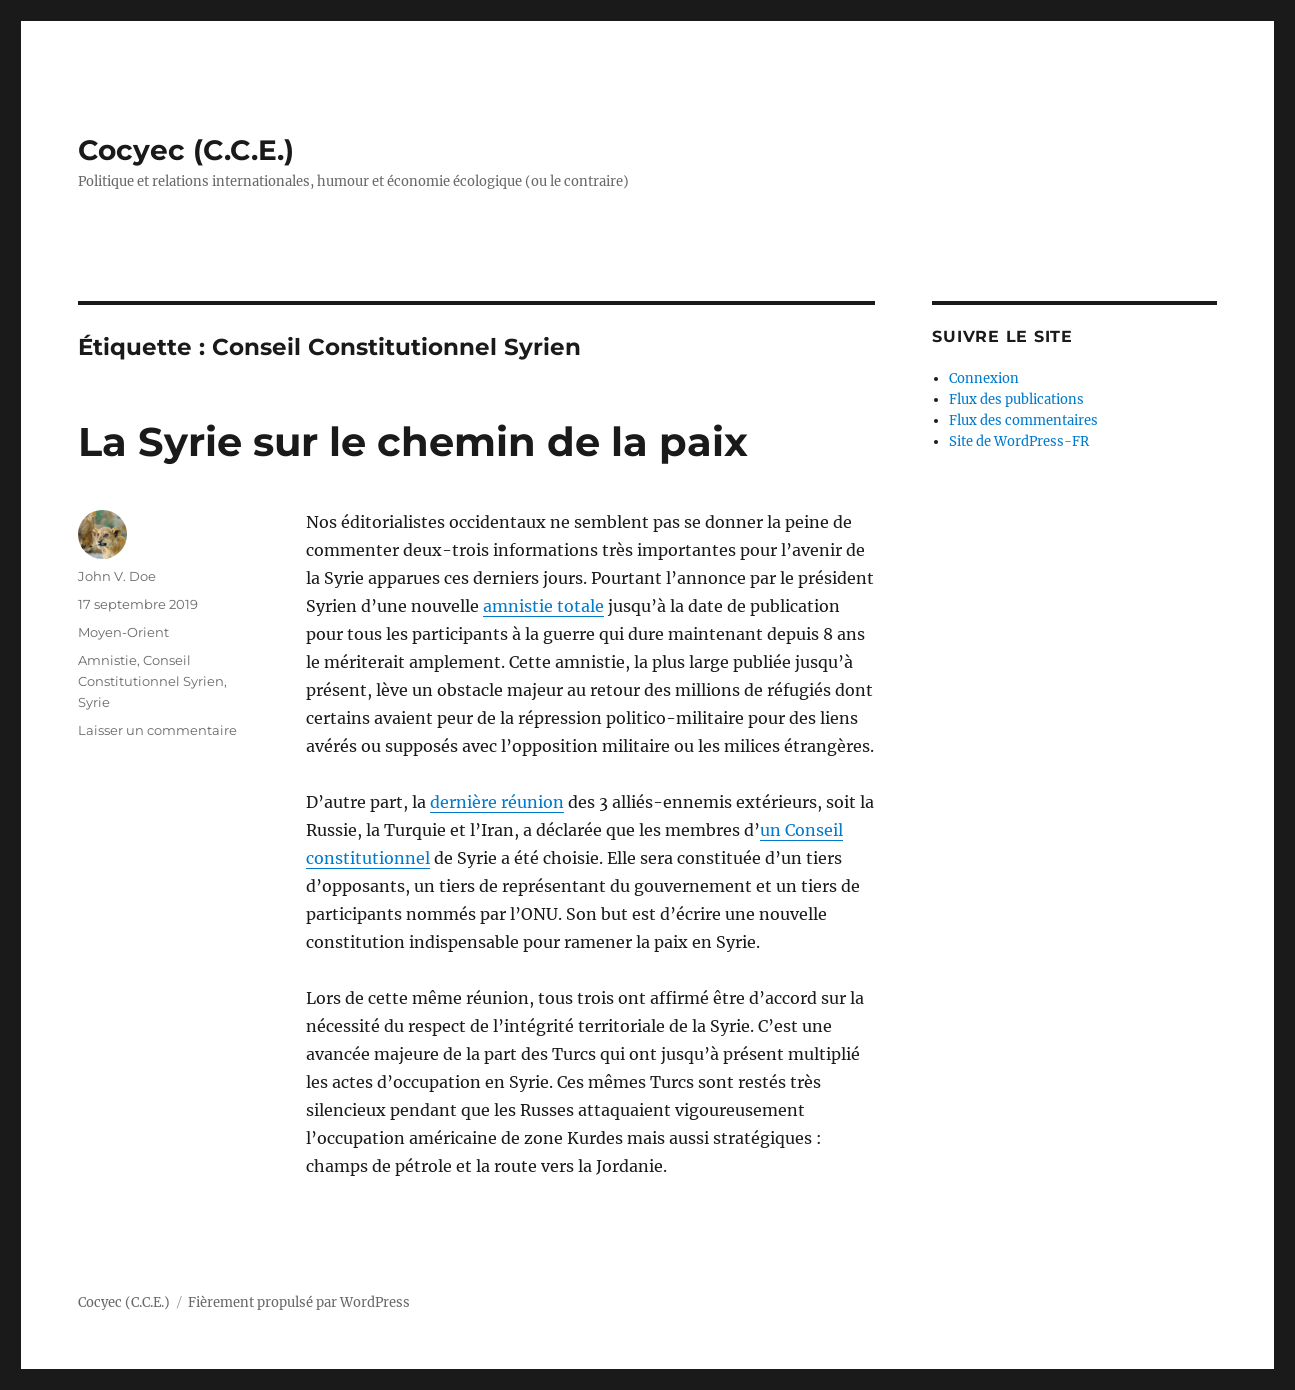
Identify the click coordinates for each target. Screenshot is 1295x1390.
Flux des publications (1016, 399)
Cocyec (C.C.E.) (186, 150)
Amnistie (107, 660)
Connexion (984, 378)
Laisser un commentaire (157, 730)
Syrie (94, 702)
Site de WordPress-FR (1019, 441)
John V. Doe (117, 576)
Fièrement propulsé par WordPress (299, 1302)
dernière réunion (497, 802)
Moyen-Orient (123, 632)
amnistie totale (543, 606)
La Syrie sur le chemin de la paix (413, 441)
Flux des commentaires (1023, 420)
